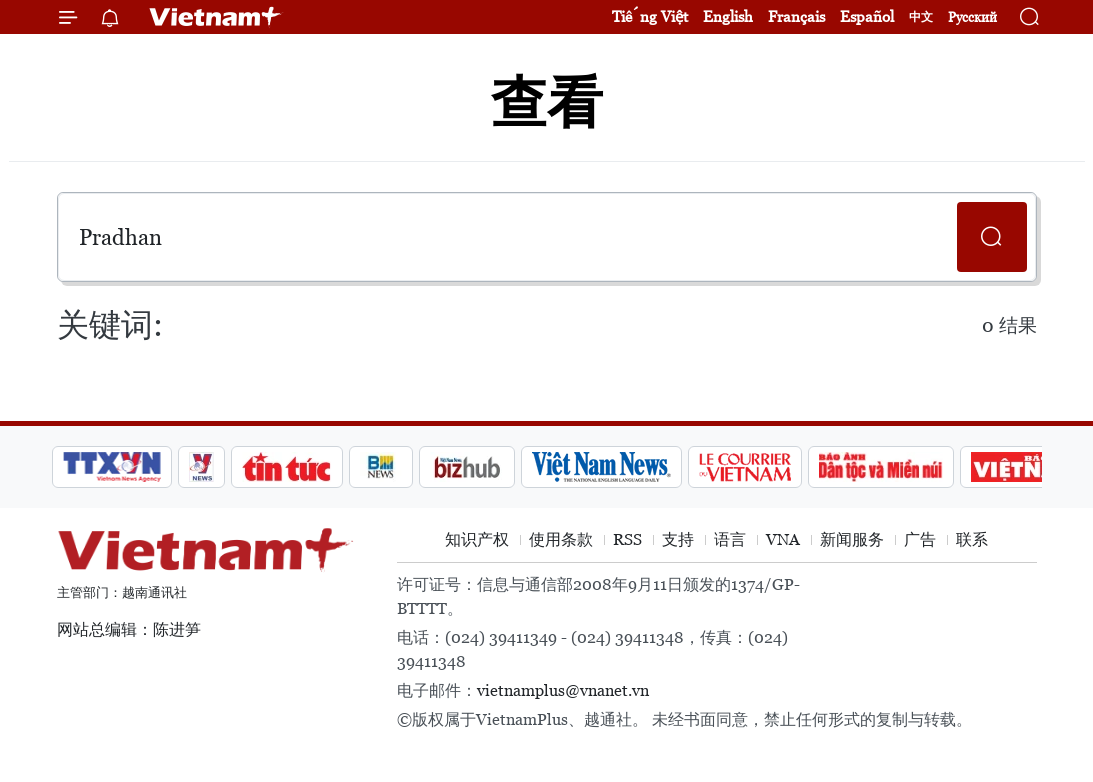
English (728, 16)
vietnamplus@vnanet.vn (563, 690)
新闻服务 (852, 539)
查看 (547, 102)
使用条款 (561, 539)
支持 (678, 539)
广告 (920, 539)
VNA (783, 539)
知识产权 (477, 539)
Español (867, 16)
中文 (921, 17)
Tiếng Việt (650, 16)
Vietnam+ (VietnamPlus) (216, 17)
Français (796, 16)
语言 (730, 539)
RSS (627, 539)
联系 (972, 539)
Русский (972, 17)
